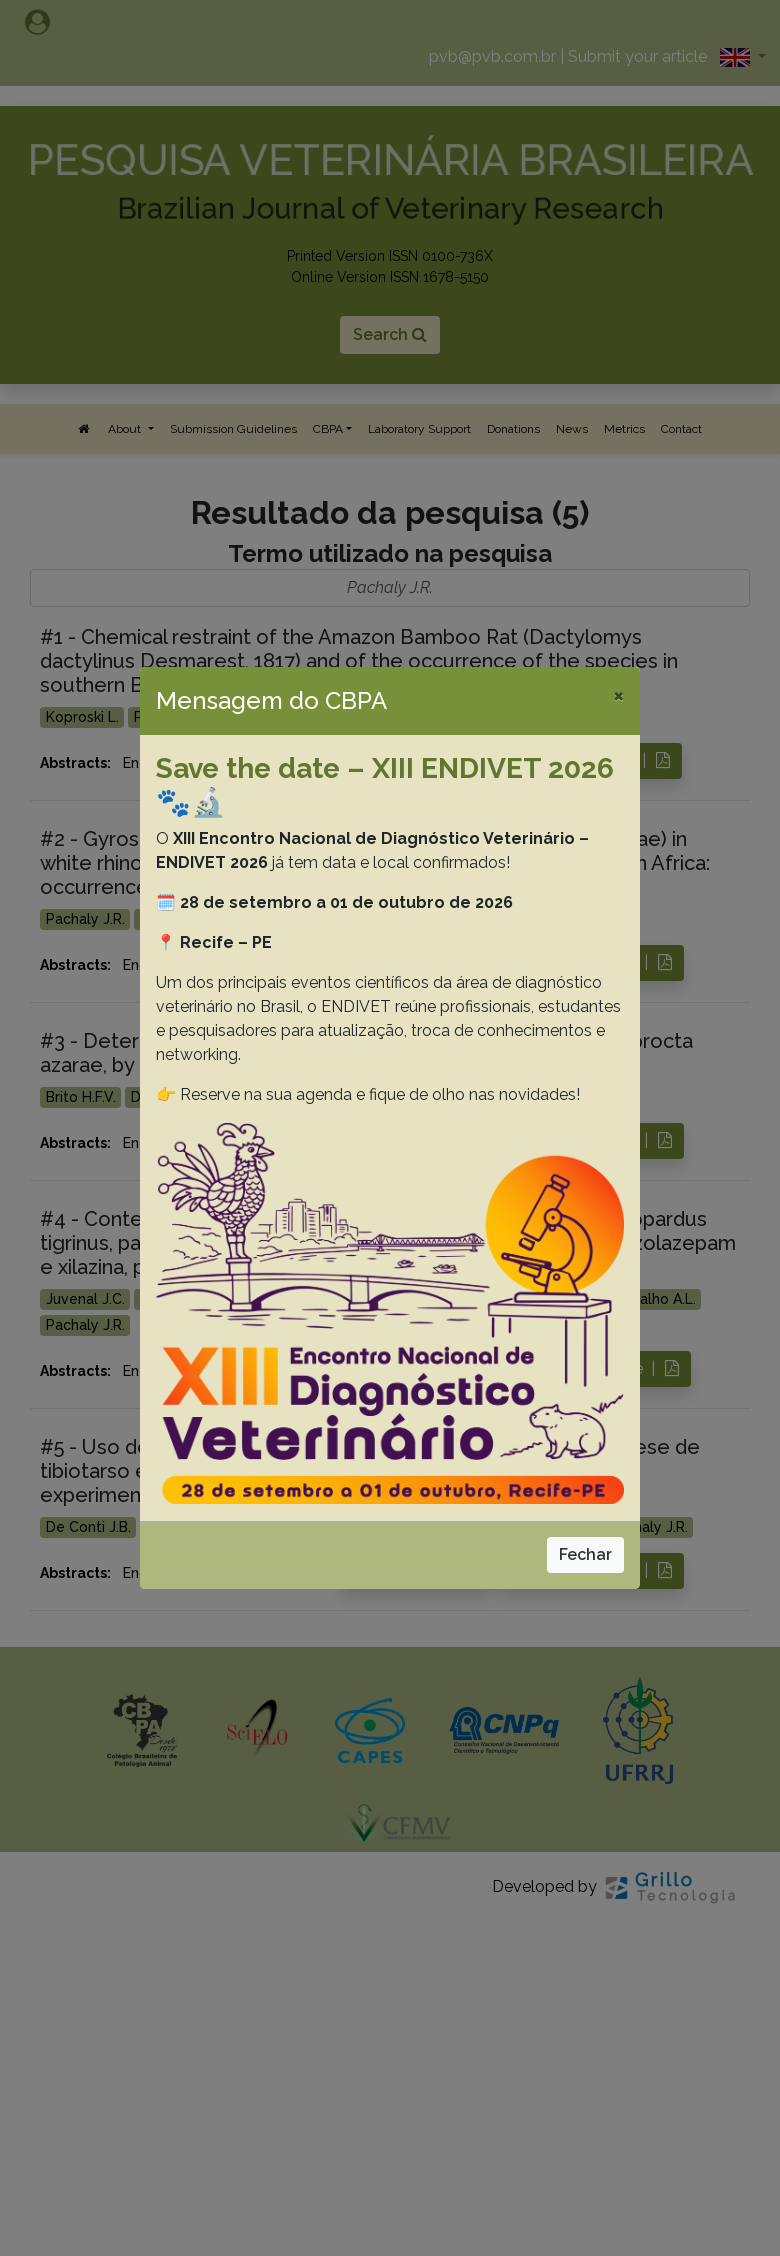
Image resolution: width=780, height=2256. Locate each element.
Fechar (585, 1554)
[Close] (618, 695)
